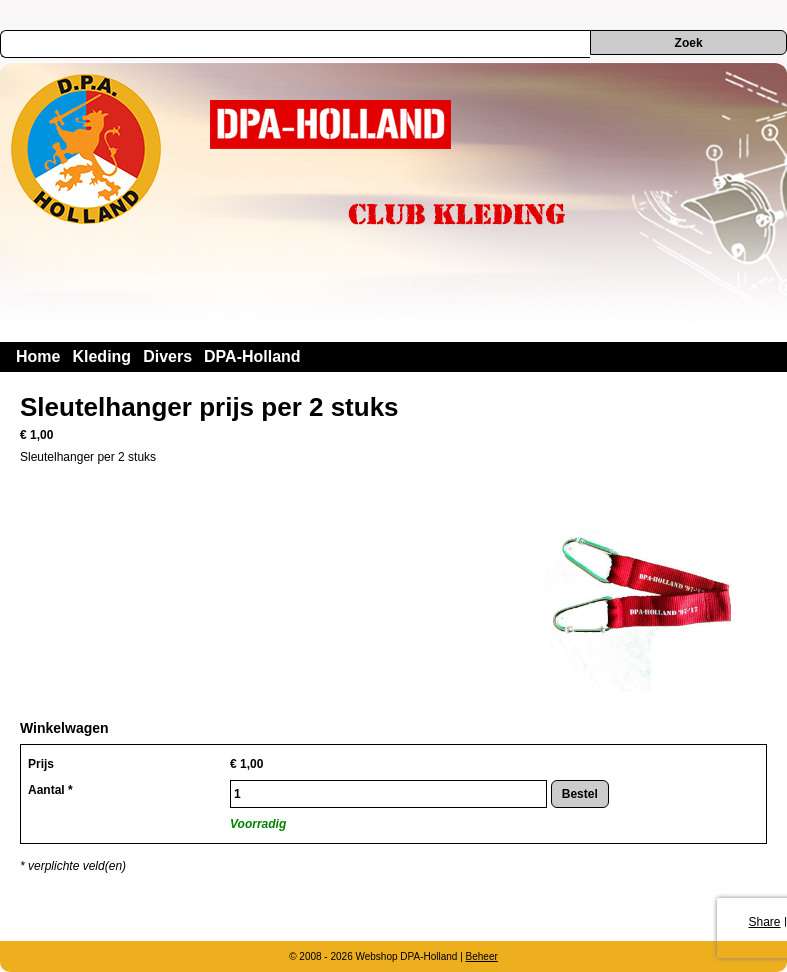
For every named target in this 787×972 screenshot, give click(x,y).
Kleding (101, 356)
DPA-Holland (252, 356)
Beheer (482, 956)
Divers (167, 356)
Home (38, 356)
